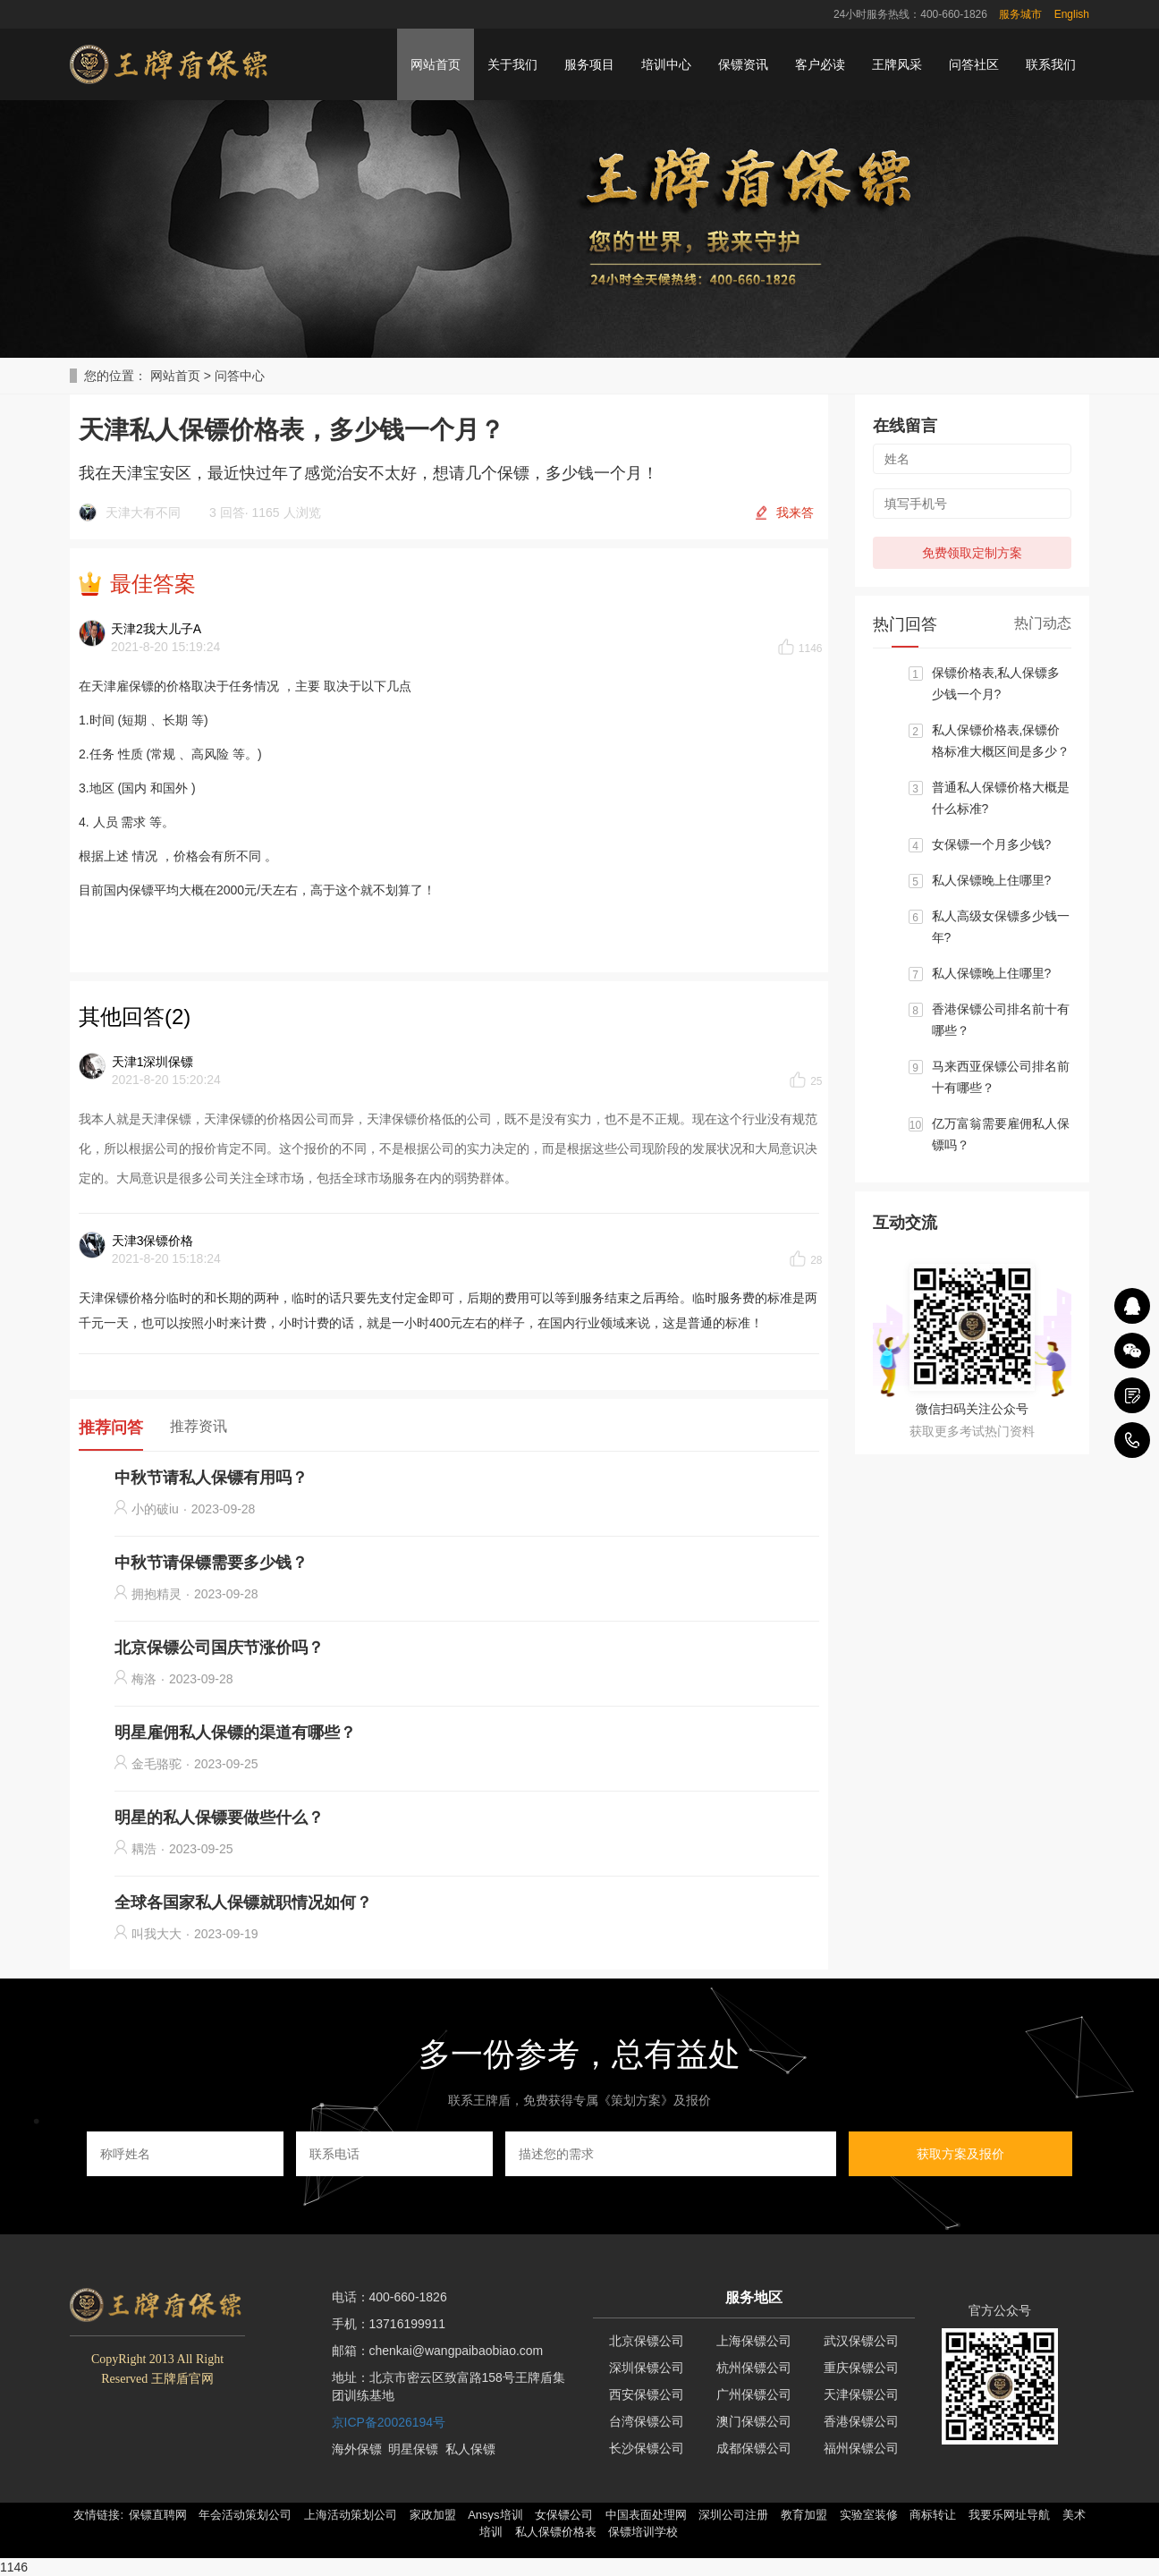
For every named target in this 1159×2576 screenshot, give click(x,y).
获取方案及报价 (960, 2154)
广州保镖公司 (753, 2394)
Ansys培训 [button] (495, 2514)
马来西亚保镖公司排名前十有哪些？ (1001, 1077)
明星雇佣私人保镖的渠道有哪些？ (235, 1732)
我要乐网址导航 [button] (1009, 2514)
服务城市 (1020, 14)
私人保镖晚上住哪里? (992, 880)
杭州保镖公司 (753, 2367)
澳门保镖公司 (753, 2421)
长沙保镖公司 (646, 2448)
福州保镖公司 (861, 2448)
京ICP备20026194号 (389, 2422)
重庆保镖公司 (861, 2367)
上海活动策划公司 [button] (350, 2514)
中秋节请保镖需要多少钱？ (211, 1563)
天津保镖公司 (861, 2394)
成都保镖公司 (753, 2448)
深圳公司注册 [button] (733, 2514)
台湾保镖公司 (646, 2421)
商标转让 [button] (932, 2514)
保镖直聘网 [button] (158, 2514)
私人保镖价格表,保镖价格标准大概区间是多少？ (1001, 740)
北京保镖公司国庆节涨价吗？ (219, 1648)
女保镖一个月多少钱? (992, 844)
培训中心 (666, 64)
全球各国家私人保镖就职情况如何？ (243, 1902)
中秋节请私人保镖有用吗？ (211, 1478)
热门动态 (1042, 623)
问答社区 (974, 64)
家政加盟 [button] (433, 2514)
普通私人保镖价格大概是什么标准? (1001, 798)
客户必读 (820, 64)
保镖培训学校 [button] (643, 2531)
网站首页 (435, 64)
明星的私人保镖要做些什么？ (219, 1817)
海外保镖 (357, 2449)
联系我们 (1051, 64)
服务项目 (589, 64)
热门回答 (905, 624)
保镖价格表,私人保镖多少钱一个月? (996, 683)
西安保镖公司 (646, 2394)
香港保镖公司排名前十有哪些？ (1001, 1020)
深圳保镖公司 (646, 2367)
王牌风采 (897, 64)
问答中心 (240, 376)
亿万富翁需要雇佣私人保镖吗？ (1001, 1134)
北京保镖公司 (646, 2341)
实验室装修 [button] (869, 2514)
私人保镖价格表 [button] (555, 2531)
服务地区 (754, 2297)
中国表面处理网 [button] (646, 2514)
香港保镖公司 (861, 2421)
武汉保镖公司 (861, 2341)
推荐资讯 (198, 1426)
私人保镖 (470, 2449)
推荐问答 (111, 1427)
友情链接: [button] (98, 2514)
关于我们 (512, 64)
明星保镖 (413, 2449)
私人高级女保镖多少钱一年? (1001, 927)
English (1071, 14)
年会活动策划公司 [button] (245, 2514)
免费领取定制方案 (972, 553)
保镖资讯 (743, 64)
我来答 (795, 512)
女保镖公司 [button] (564, 2514)
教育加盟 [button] (804, 2514)
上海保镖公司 (753, 2341)
